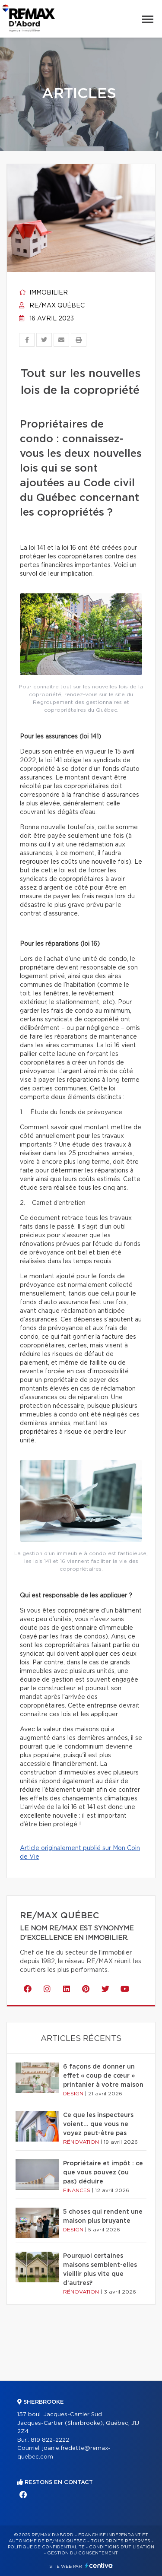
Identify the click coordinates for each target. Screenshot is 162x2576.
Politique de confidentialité (46, 2547)
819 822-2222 (50, 2440)
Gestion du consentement (82, 2553)
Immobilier (43, 293)
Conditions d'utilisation (121, 2547)
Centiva (99, 2565)
